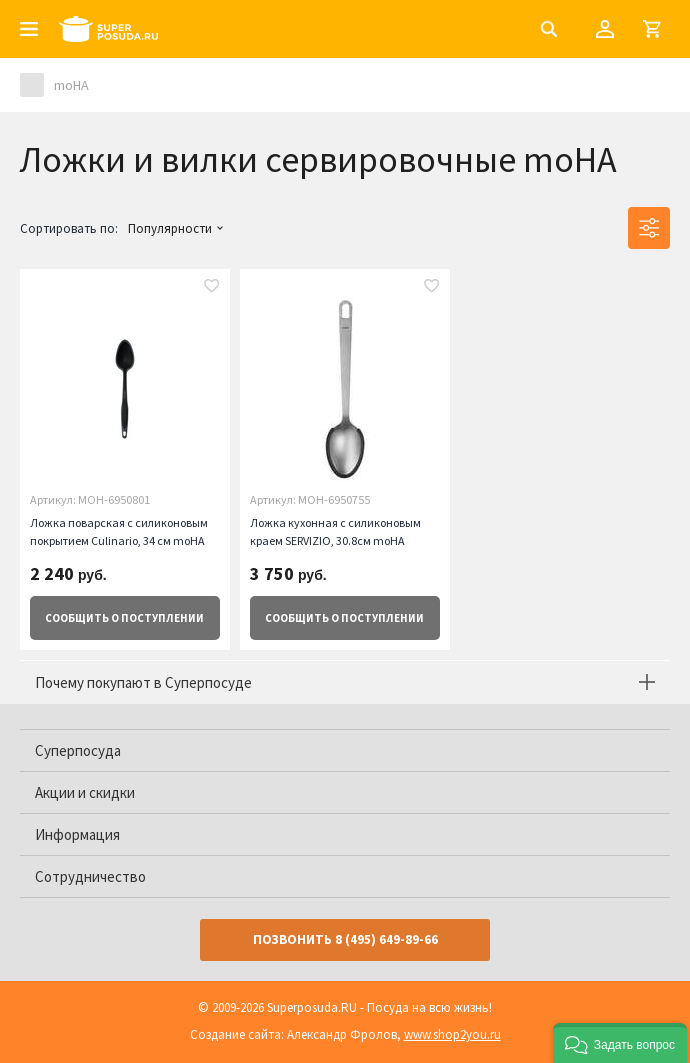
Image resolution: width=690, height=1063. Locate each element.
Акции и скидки (85, 792)
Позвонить (345, 939)
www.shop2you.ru (452, 1034)
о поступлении (124, 618)
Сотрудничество (90, 876)
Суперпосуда (78, 750)
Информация (77, 834)
